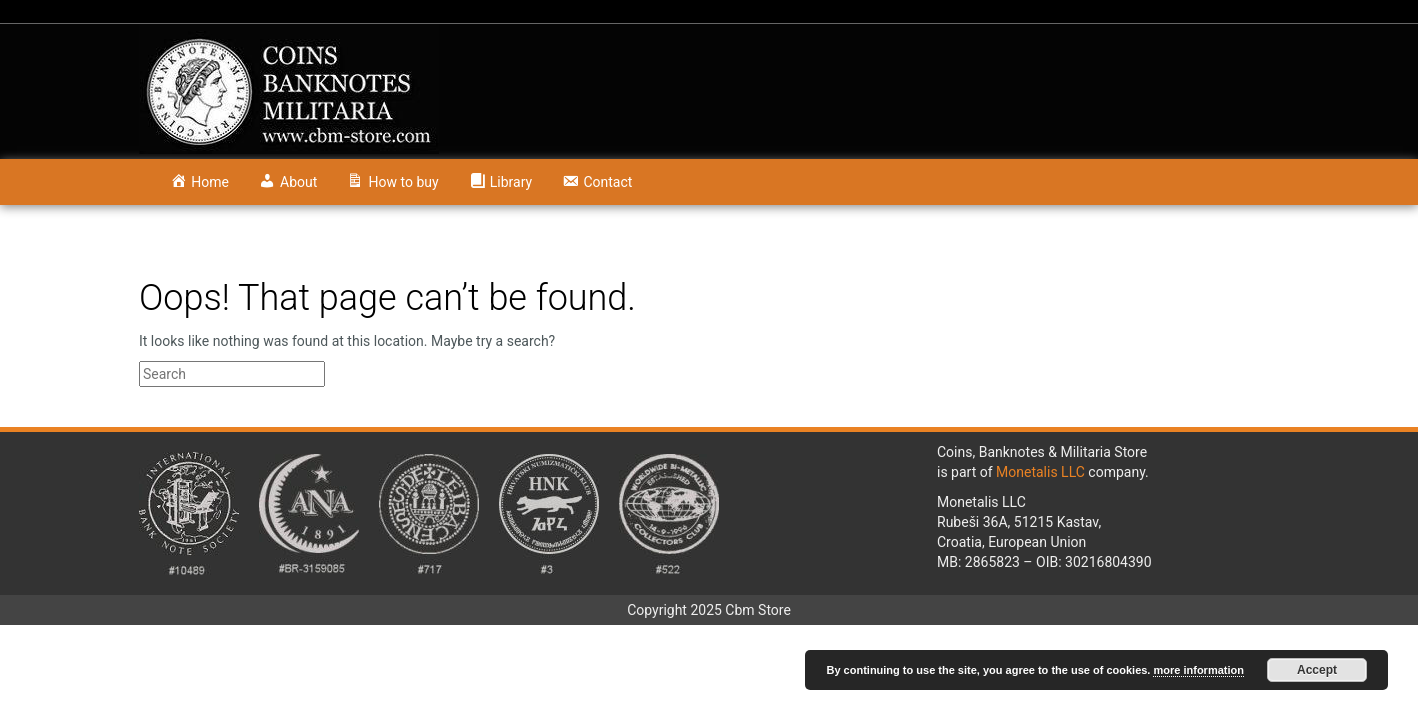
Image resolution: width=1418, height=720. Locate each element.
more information (1198, 670)
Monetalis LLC (1040, 472)
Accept (1317, 670)
